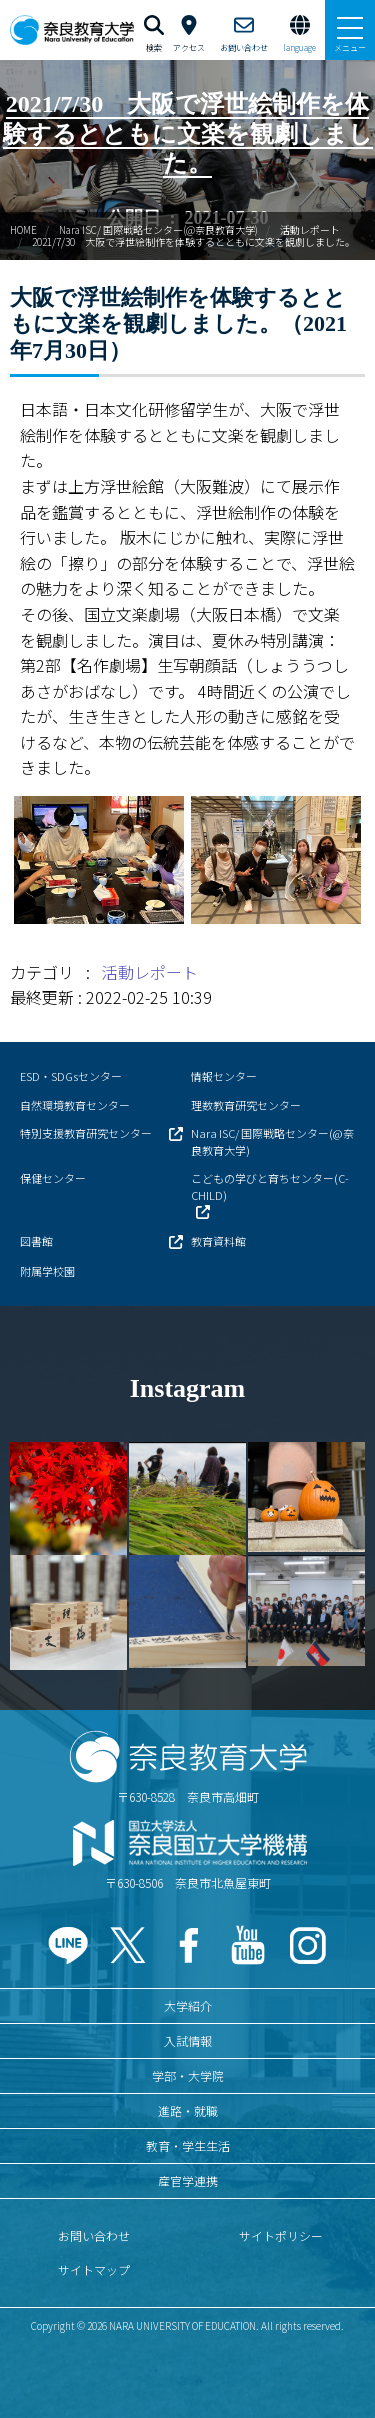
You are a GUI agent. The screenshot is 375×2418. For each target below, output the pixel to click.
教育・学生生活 (188, 2145)
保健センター (53, 1178)
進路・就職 (188, 2110)
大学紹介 (188, 2005)
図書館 (36, 1241)
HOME (23, 229)
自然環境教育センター (75, 1105)
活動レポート (310, 229)
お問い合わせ (94, 2235)
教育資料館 (218, 1241)
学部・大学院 (188, 2075)
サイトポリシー (281, 2235)
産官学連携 (188, 2180)
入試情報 (188, 2040)
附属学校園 (47, 1271)
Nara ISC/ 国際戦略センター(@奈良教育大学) (158, 229)
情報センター (224, 1076)
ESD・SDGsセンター (71, 1076)
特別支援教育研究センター (86, 1133)
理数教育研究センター (246, 1105)
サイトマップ (94, 2269)
